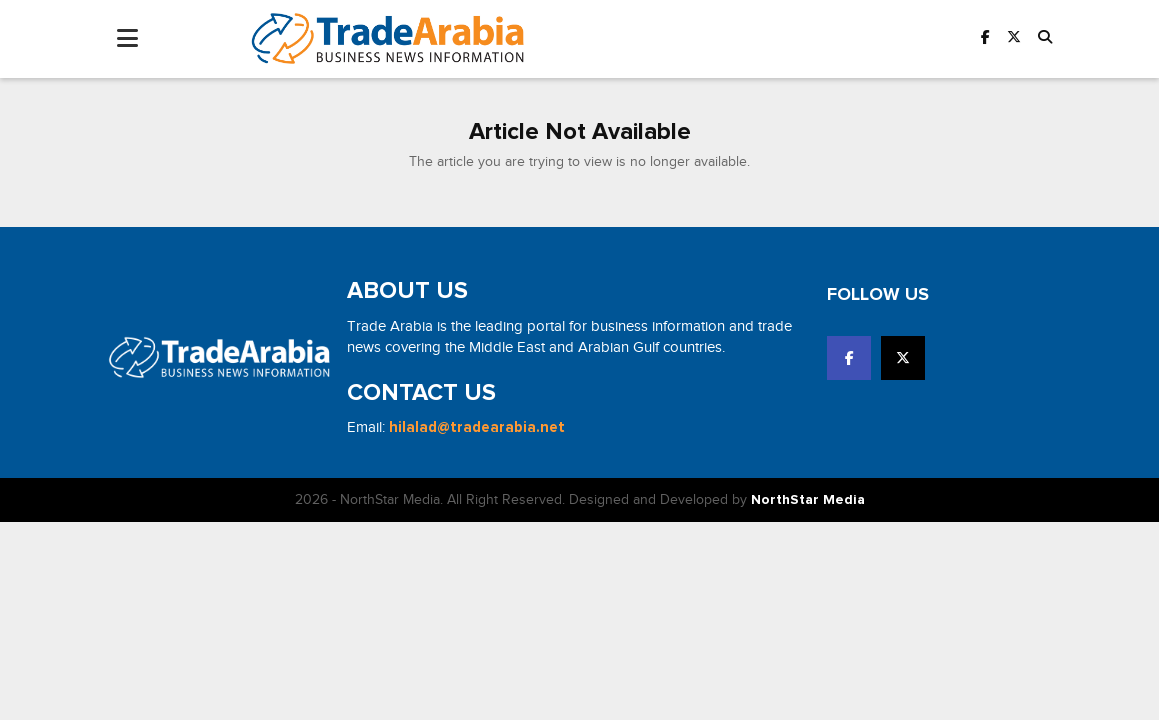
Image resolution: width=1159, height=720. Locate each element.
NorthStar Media (808, 500)
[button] (1045, 38)
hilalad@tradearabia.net (477, 427)
